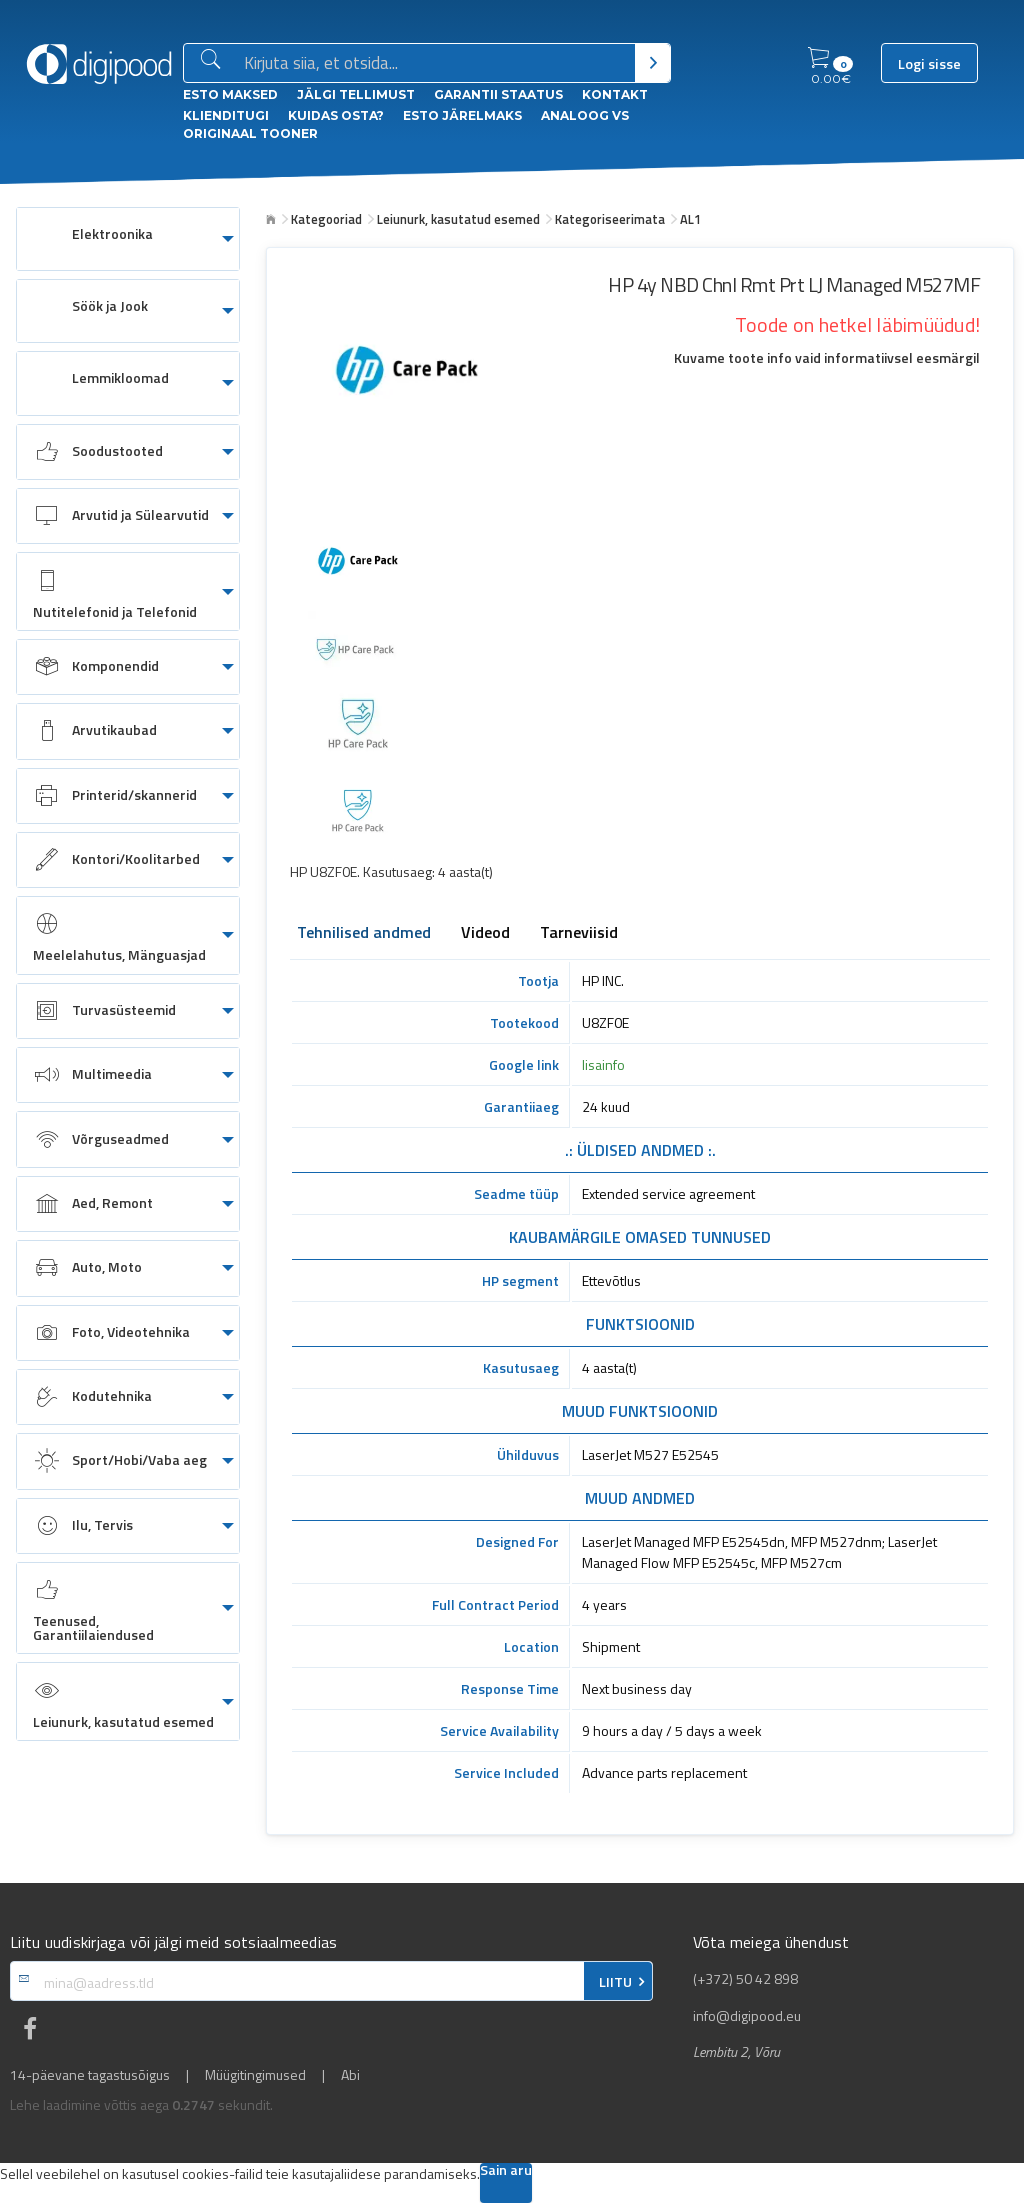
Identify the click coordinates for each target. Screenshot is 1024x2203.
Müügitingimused (255, 2075)
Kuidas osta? (336, 115)
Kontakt (615, 94)
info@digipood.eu (747, 2016)
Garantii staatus (498, 94)
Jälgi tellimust (356, 94)
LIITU (615, 1982)
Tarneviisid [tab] (579, 934)
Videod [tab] (485, 934)
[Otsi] (652, 63)
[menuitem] (128, 239)
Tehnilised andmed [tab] (364, 934)
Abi (350, 2075)
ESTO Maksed (230, 94)
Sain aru (506, 2171)
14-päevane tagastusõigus (90, 2075)
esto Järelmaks (462, 115)
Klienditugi (226, 115)
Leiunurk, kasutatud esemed (458, 219)
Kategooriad (326, 219)
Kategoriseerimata (610, 219)
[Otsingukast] (435, 64)
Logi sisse (929, 64)
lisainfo (603, 1064)
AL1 (690, 219)
